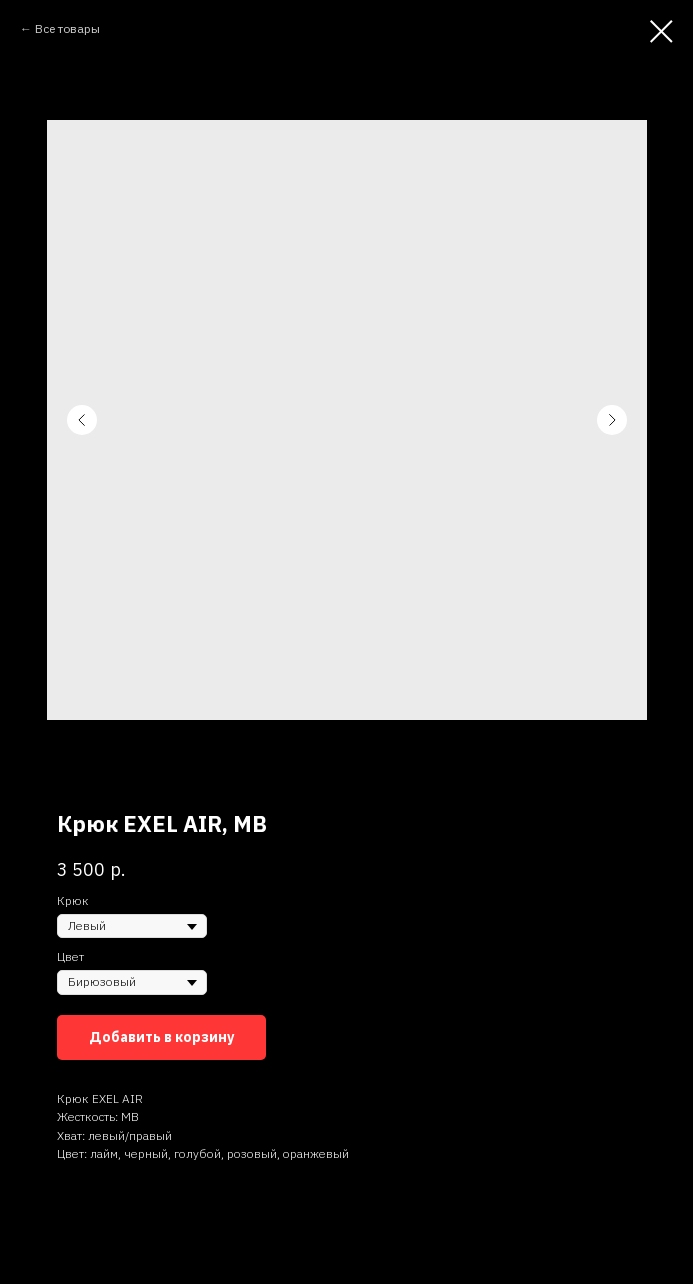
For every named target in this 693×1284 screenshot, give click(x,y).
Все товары (67, 28)
